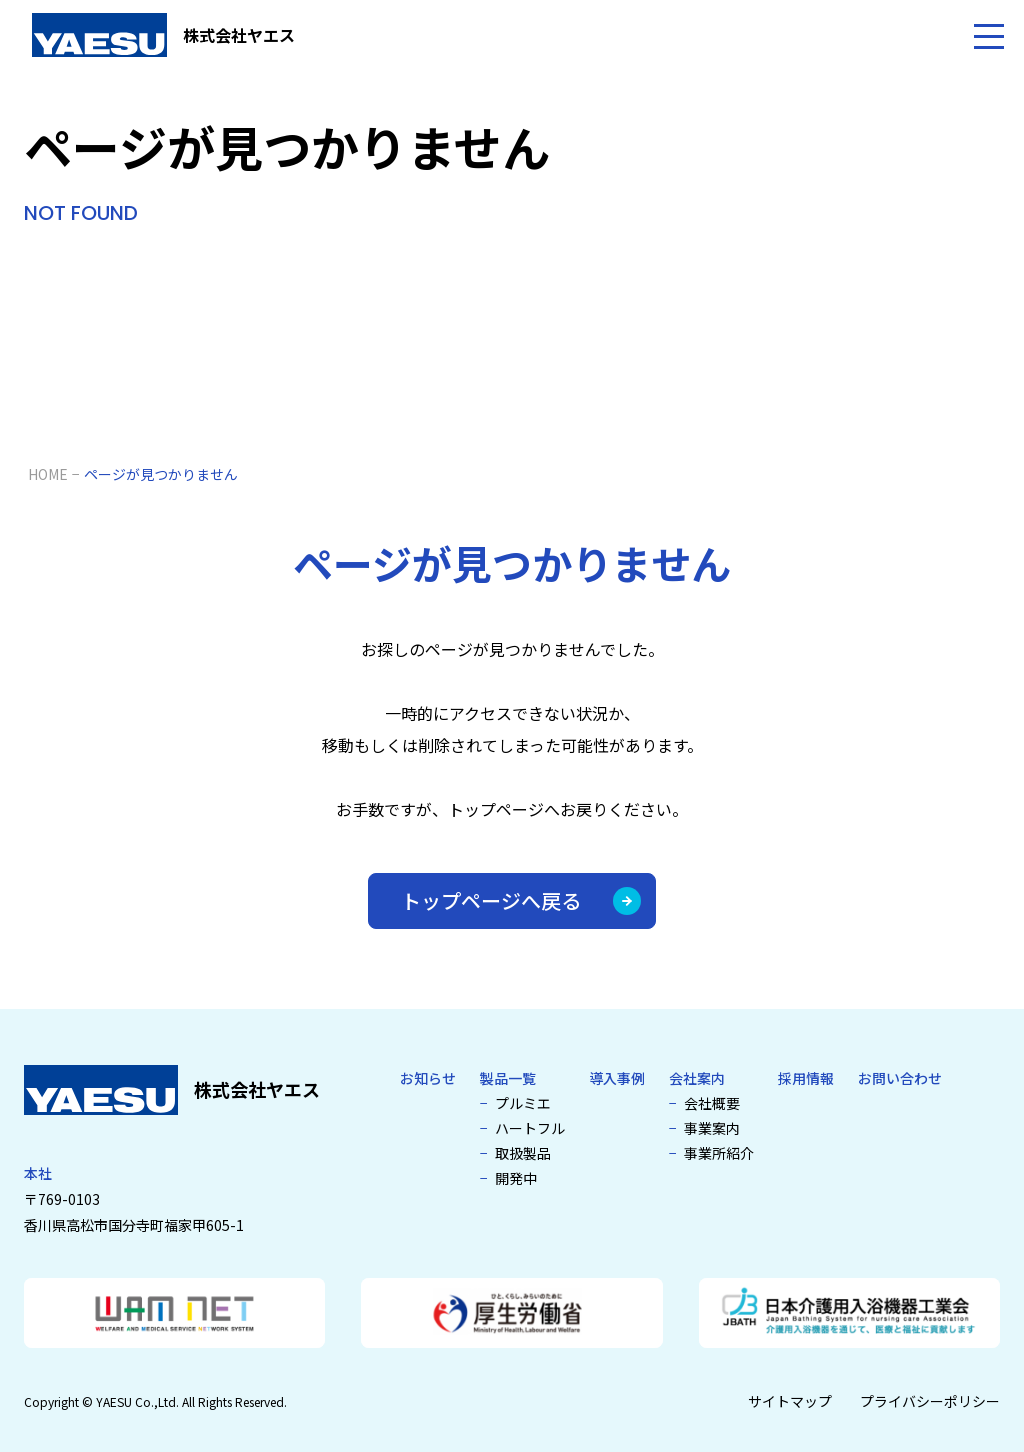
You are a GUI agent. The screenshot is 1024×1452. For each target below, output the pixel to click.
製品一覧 (508, 1078)
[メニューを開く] (989, 35)
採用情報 (806, 1078)
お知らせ (428, 1078)
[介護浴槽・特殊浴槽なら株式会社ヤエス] (163, 35)
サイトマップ (790, 1401)
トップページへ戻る (521, 900)
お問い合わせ (900, 1078)
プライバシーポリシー (930, 1401)
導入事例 (617, 1078)
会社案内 (697, 1078)
